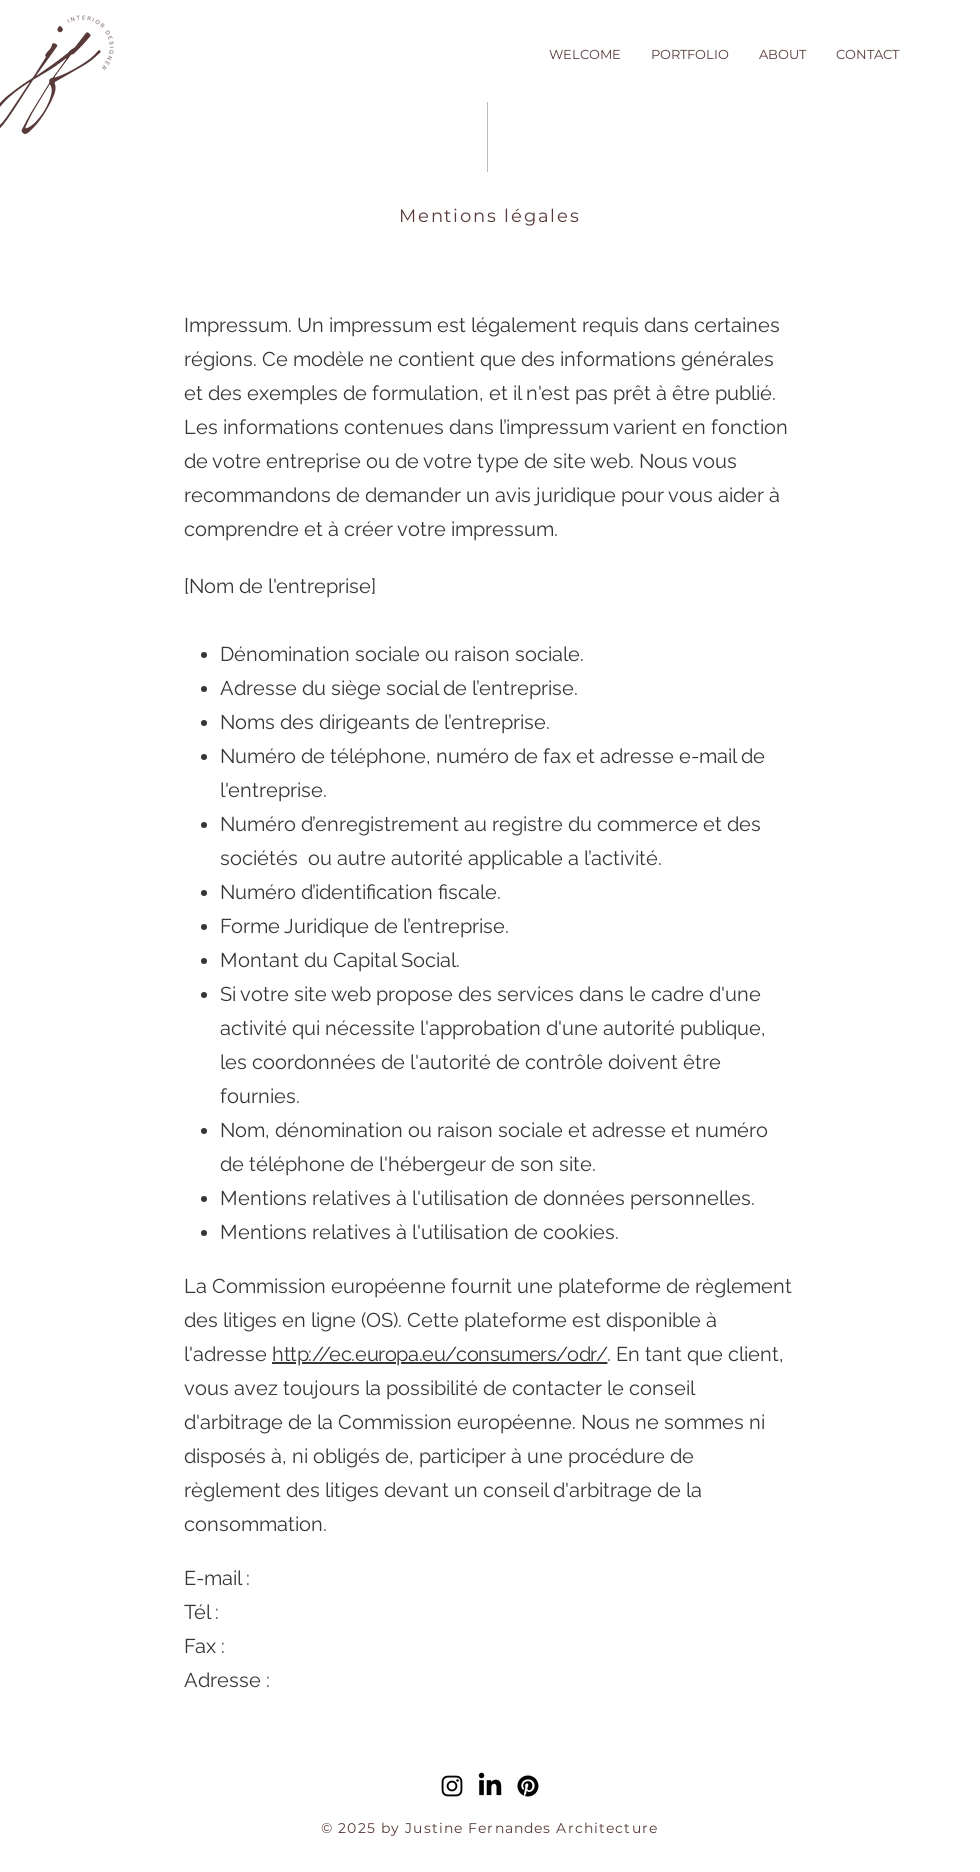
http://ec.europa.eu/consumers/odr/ (439, 1354)
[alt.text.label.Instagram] (452, 1786)
